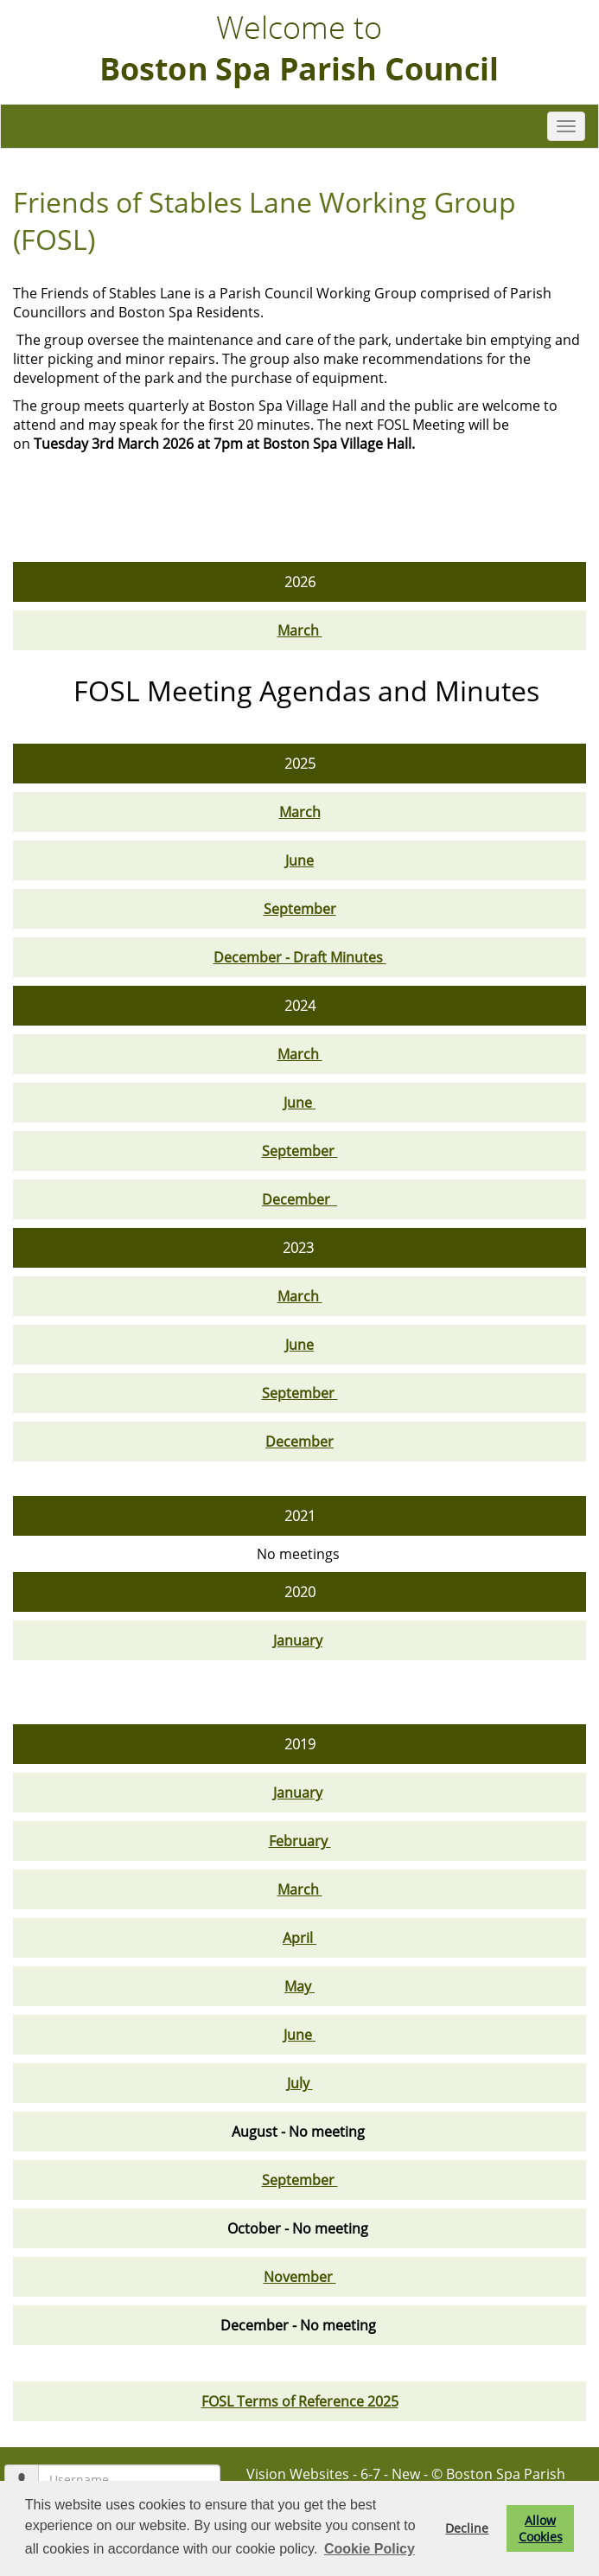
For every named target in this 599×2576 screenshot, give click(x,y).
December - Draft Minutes (299, 957)
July (300, 2083)
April (299, 1937)
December (299, 1199)
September (300, 908)
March (299, 630)
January (297, 1640)
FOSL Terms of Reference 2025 (299, 2401)
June (299, 860)
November (300, 2276)
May (299, 1986)
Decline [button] (466, 2528)
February (300, 1841)
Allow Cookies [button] (541, 2528)
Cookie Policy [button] (369, 2548)
